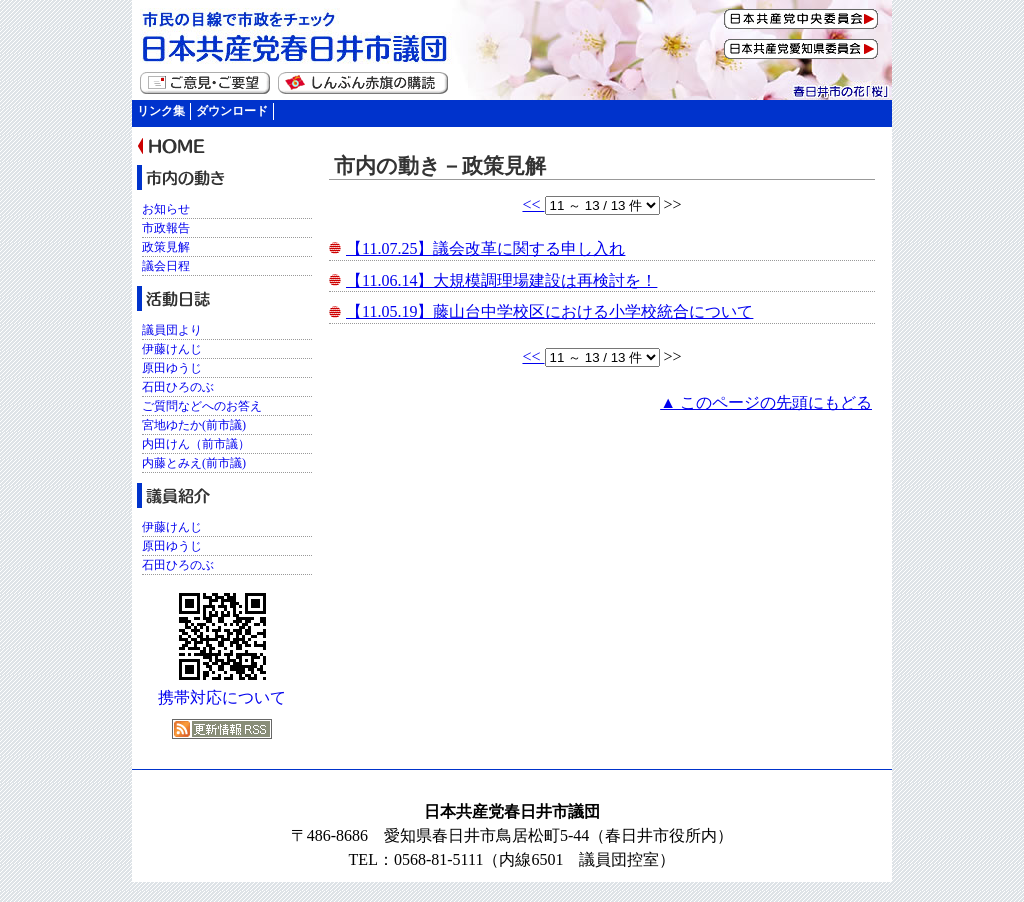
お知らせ (166, 209)
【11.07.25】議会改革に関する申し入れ (485, 248)
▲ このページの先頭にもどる (766, 402)
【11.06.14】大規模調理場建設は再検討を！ (501, 280)
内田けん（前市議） (196, 444)
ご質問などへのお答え (202, 406)
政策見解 (166, 247)
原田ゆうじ (172, 368)
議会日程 (166, 266)
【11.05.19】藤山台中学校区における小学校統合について (549, 311)
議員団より (172, 330)
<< (533, 204)
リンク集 (161, 111)
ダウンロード (232, 111)
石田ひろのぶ (178, 387)
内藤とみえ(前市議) (194, 463)
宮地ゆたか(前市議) (194, 425)
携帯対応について (222, 697)
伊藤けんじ (172, 349)
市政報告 (166, 228)
